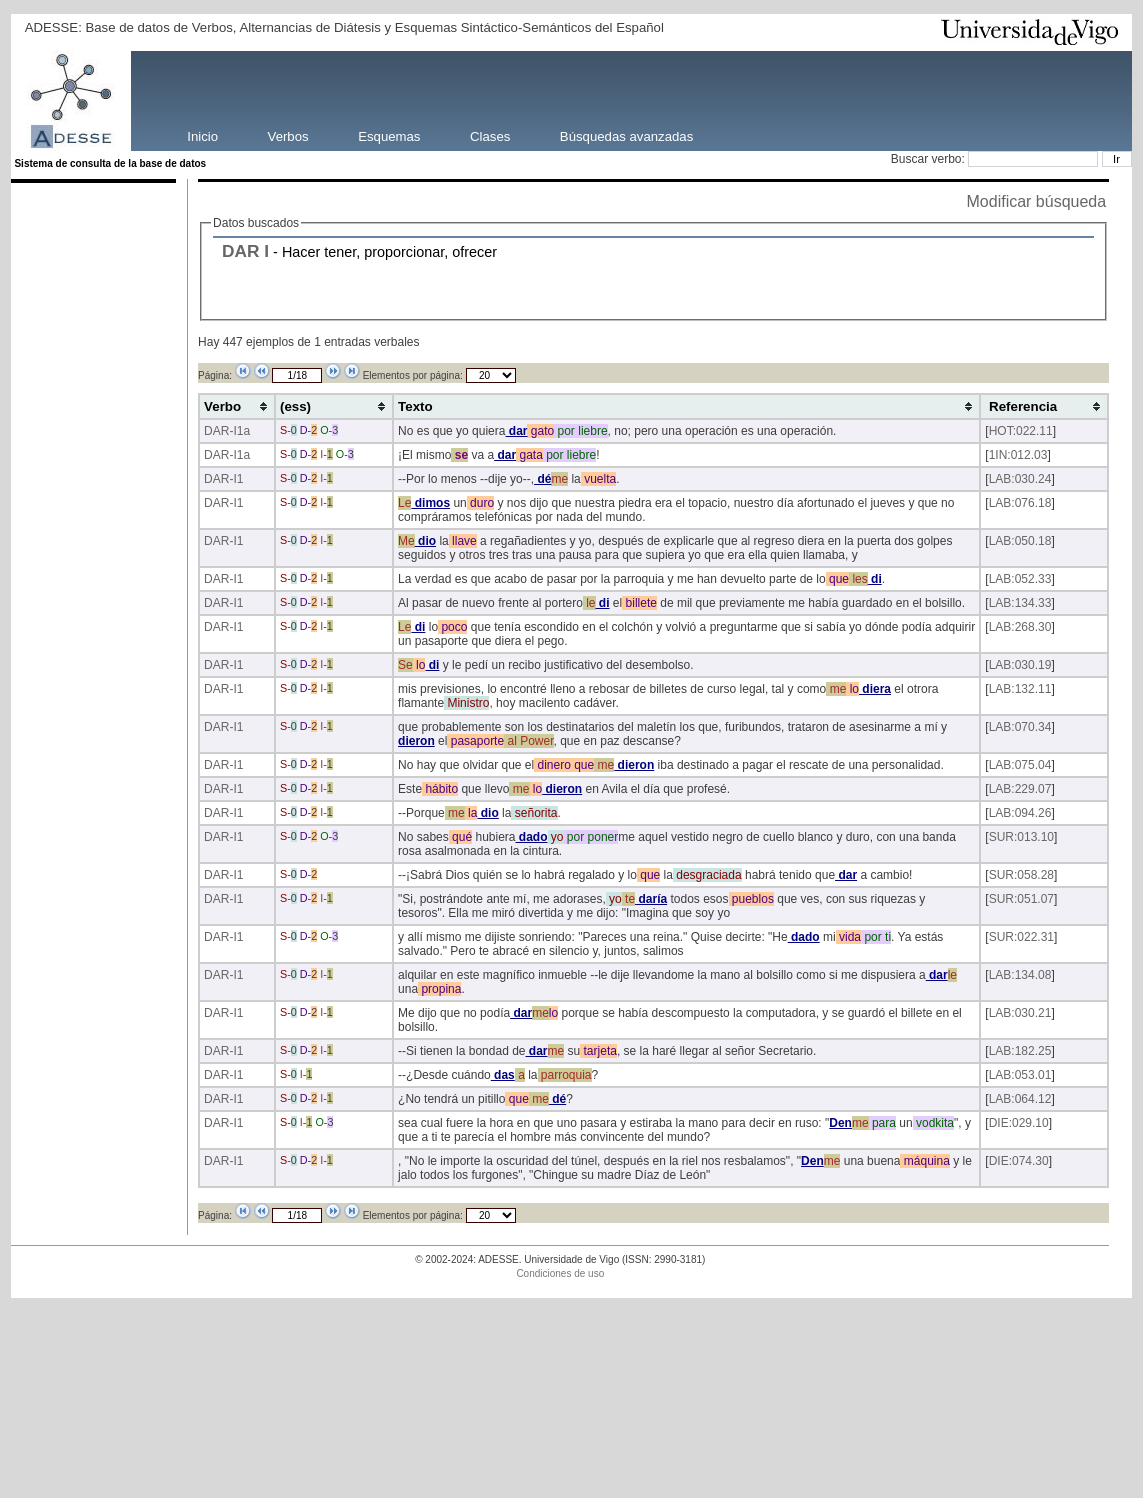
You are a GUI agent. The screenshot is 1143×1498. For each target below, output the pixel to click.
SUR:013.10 (1021, 837)
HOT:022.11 (1021, 431)
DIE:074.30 (1019, 1161)
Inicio (202, 135)
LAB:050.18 (1020, 541)
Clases (490, 135)
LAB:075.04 (1020, 765)
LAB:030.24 (1020, 479)
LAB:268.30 (1020, 627)
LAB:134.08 (1020, 975)
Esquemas (389, 135)
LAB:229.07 (1020, 789)
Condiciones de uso (560, 1273)
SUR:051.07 (1021, 899)
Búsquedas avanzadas (626, 135)
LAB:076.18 (1020, 503)
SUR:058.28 (1021, 875)
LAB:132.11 (1020, 689)
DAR (240, 251)
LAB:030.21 (1020, 1013)
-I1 (236, 479)
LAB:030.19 (1020, 665)
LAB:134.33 (1020, 603)
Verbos (288, 135)
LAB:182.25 (1020, 1051)
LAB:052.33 (1020, 579)
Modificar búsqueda (1037, 201)
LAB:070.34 (1020, 727)
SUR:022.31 (1021, 937)
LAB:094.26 (1020, 813)
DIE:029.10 (1019, 1123)
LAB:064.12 (1020, 1099)
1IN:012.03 (1018, 455)
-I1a (239, 431)
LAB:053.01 (1020, 1075)
